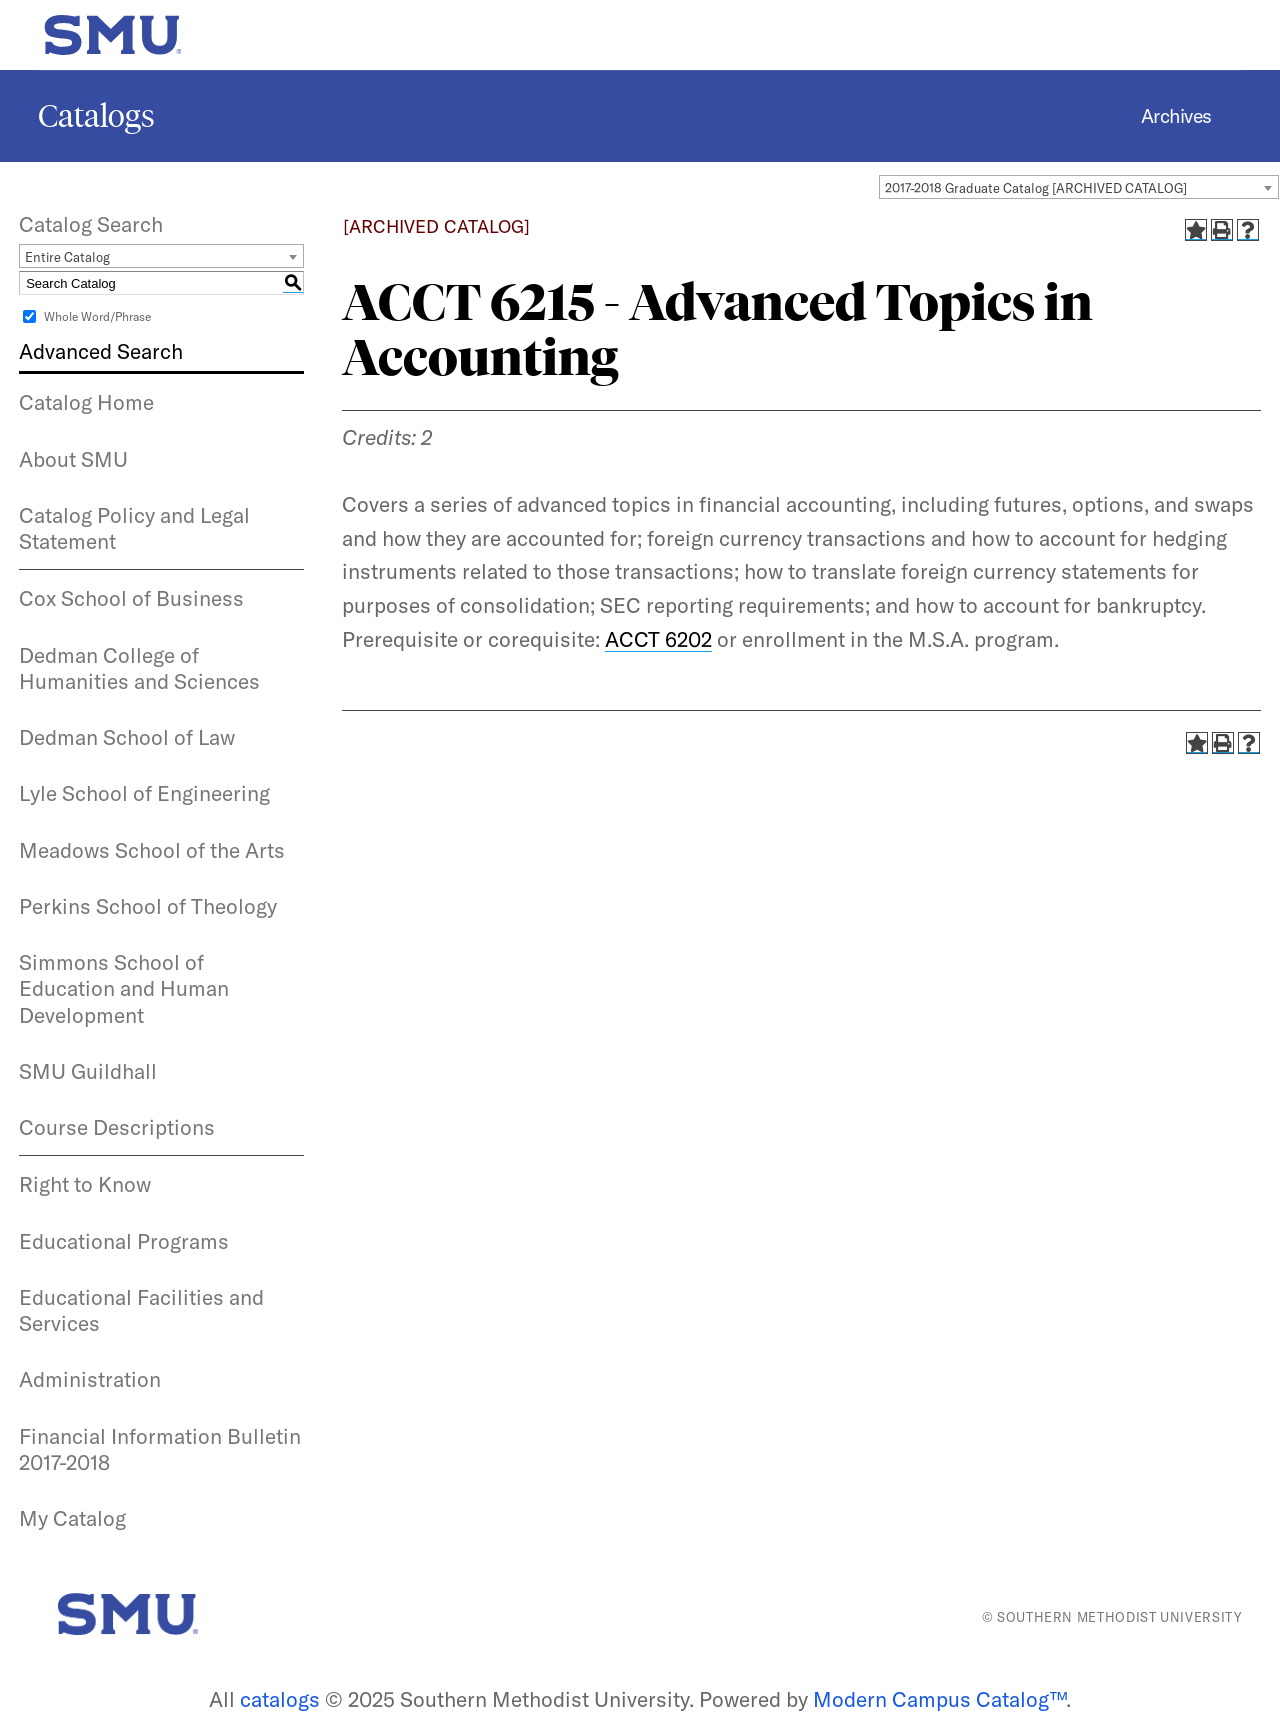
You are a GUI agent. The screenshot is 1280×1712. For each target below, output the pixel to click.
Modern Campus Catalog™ (939, 1699)
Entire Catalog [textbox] (67, 257)
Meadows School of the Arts (152, 850)
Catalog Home (86, 402)
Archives (1176, 116)
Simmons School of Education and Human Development (124, 988)
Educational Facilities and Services (141, 1310)
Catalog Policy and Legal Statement (134, 528)
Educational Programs (124, 1241)
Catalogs (96, 116)
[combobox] (1079, 187)
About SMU (73, 459)
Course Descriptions (117, 1127)
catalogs (280, 1699)
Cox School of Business (131, 598)
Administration (90, 1379)
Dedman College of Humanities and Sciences (139, 668)
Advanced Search (101, 351)
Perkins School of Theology (148, 906)
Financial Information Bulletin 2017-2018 (160, 1449)
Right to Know (85, 1184)
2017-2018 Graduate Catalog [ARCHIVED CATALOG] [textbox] (1036, 188)
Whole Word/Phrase (97, 316)
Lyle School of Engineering (144, 793)
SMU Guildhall (88, 1071)
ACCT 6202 (658, 639)
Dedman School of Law (127, 737)
